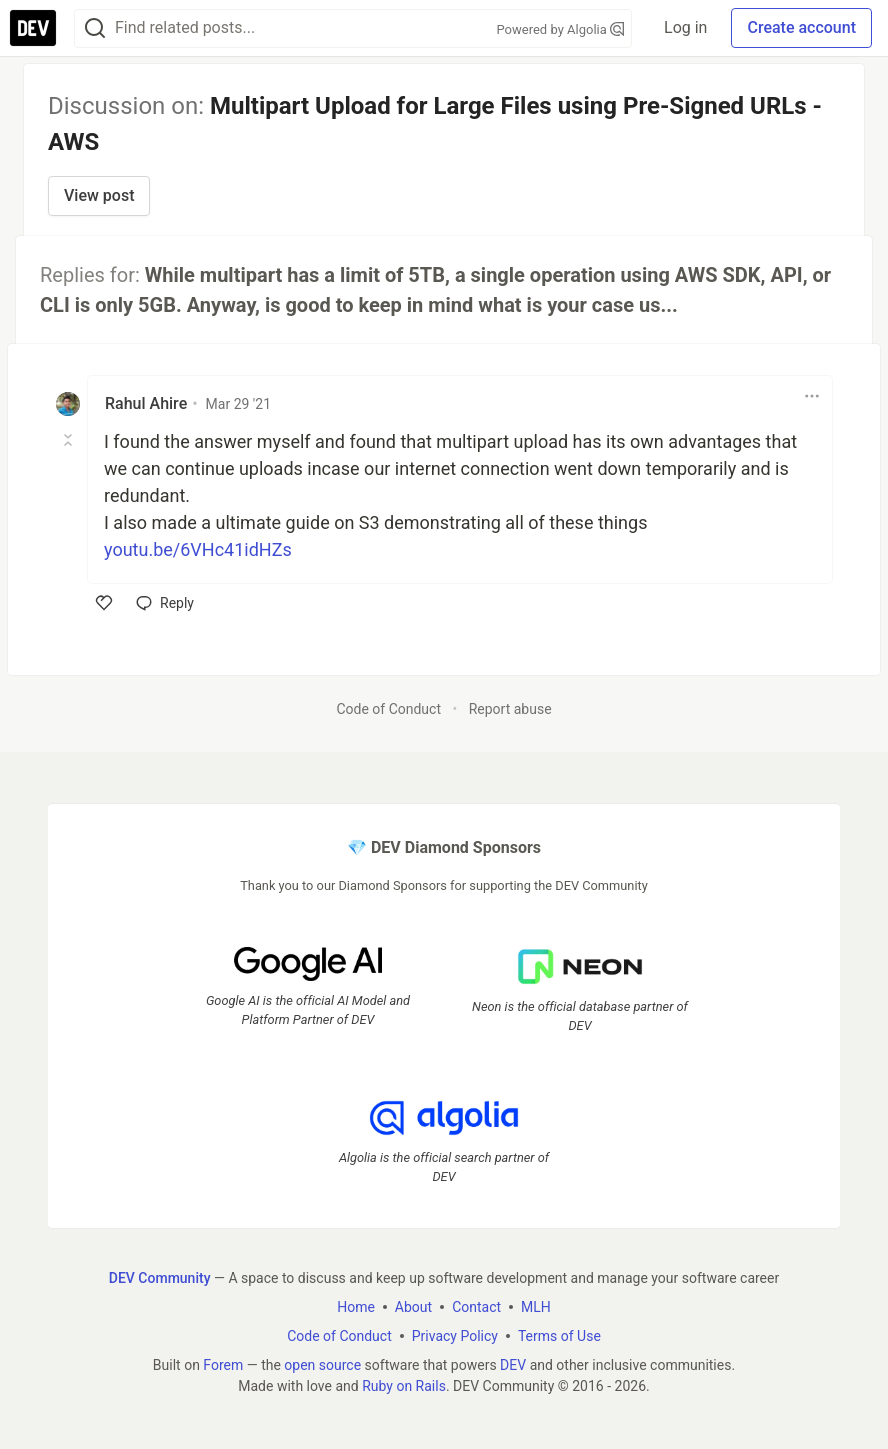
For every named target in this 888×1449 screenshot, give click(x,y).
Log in (685, 27)
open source (322, 1365)
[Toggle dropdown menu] (812, 396)
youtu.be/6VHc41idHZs (198, 549)
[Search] (95, 28)
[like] (104, 603)
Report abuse (510, 709)
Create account (801, 27)
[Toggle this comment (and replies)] (69, 440)
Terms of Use (559, 1336)
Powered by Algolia (561, 29)
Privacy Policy (455, 1336)
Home (356, 1307)
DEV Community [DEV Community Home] (160, 1278)
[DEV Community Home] (33, 28)
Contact (476, 1307)
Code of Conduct (388, 709)
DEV (513, 1365)
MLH (536, 1307)
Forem (223, 1365)
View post (99, 195)
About (413, 1307)
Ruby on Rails (404, 1386)
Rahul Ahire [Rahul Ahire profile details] (146, 403)
